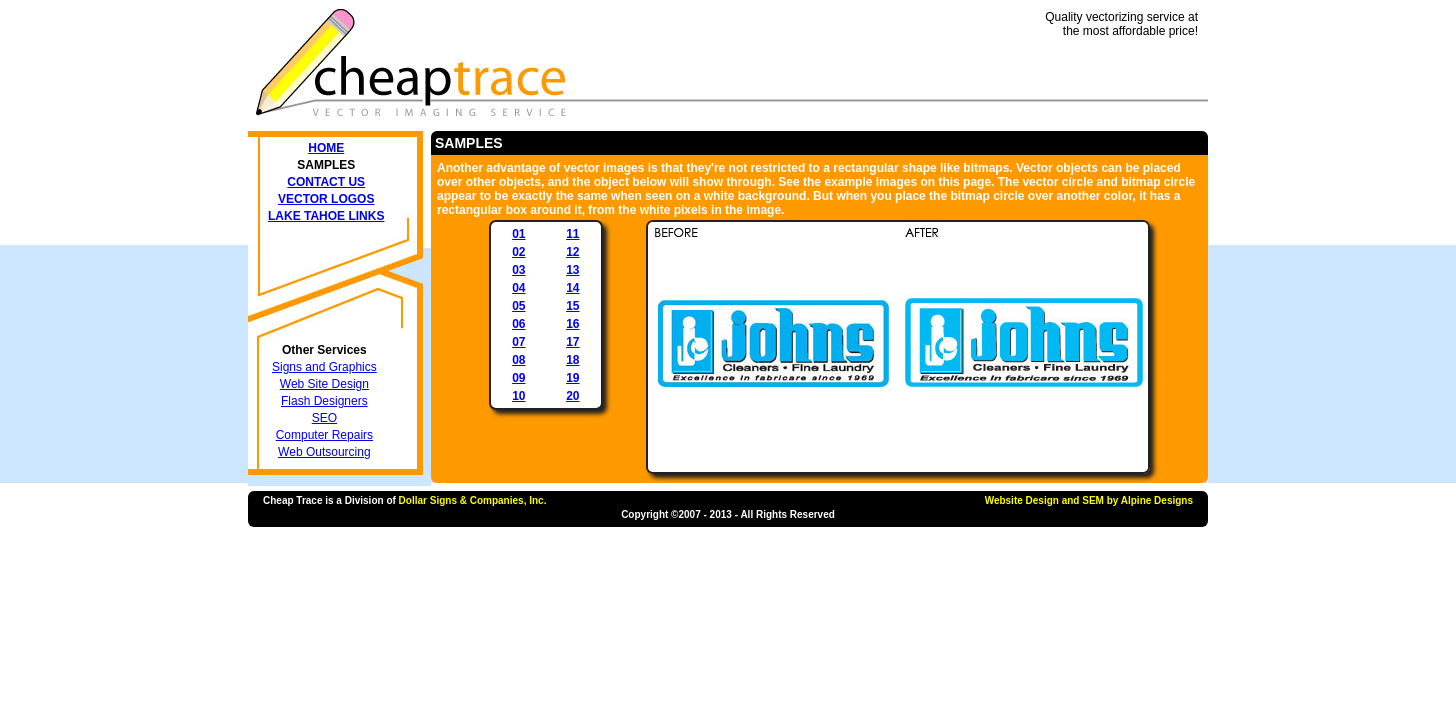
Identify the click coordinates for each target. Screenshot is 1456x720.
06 (518, 324)
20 (572, 396)
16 (572, 324)
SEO (324, 418)
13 (572, 270)
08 (518, 360)
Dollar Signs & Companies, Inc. (473, 500)
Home (326, 148)
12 (572, 252)
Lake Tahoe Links (326, 216)
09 (518, 378)
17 (572, 342)
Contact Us (326, 182)
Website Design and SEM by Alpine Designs (1089, 500)
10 (518, 396)
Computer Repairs (324, 435)
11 (572, 234)
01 (518, 234)
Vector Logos (326, 199)
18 (572, 360)
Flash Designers (324, 401)
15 (572, 306)
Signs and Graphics (324, 367)
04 (518, 288)
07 (518, 342)
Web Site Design (324, 384)
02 (518, 252)
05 (518, 306)
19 (572, 378)
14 (572, 288)
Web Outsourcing (324, 452)
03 (518, 270)
